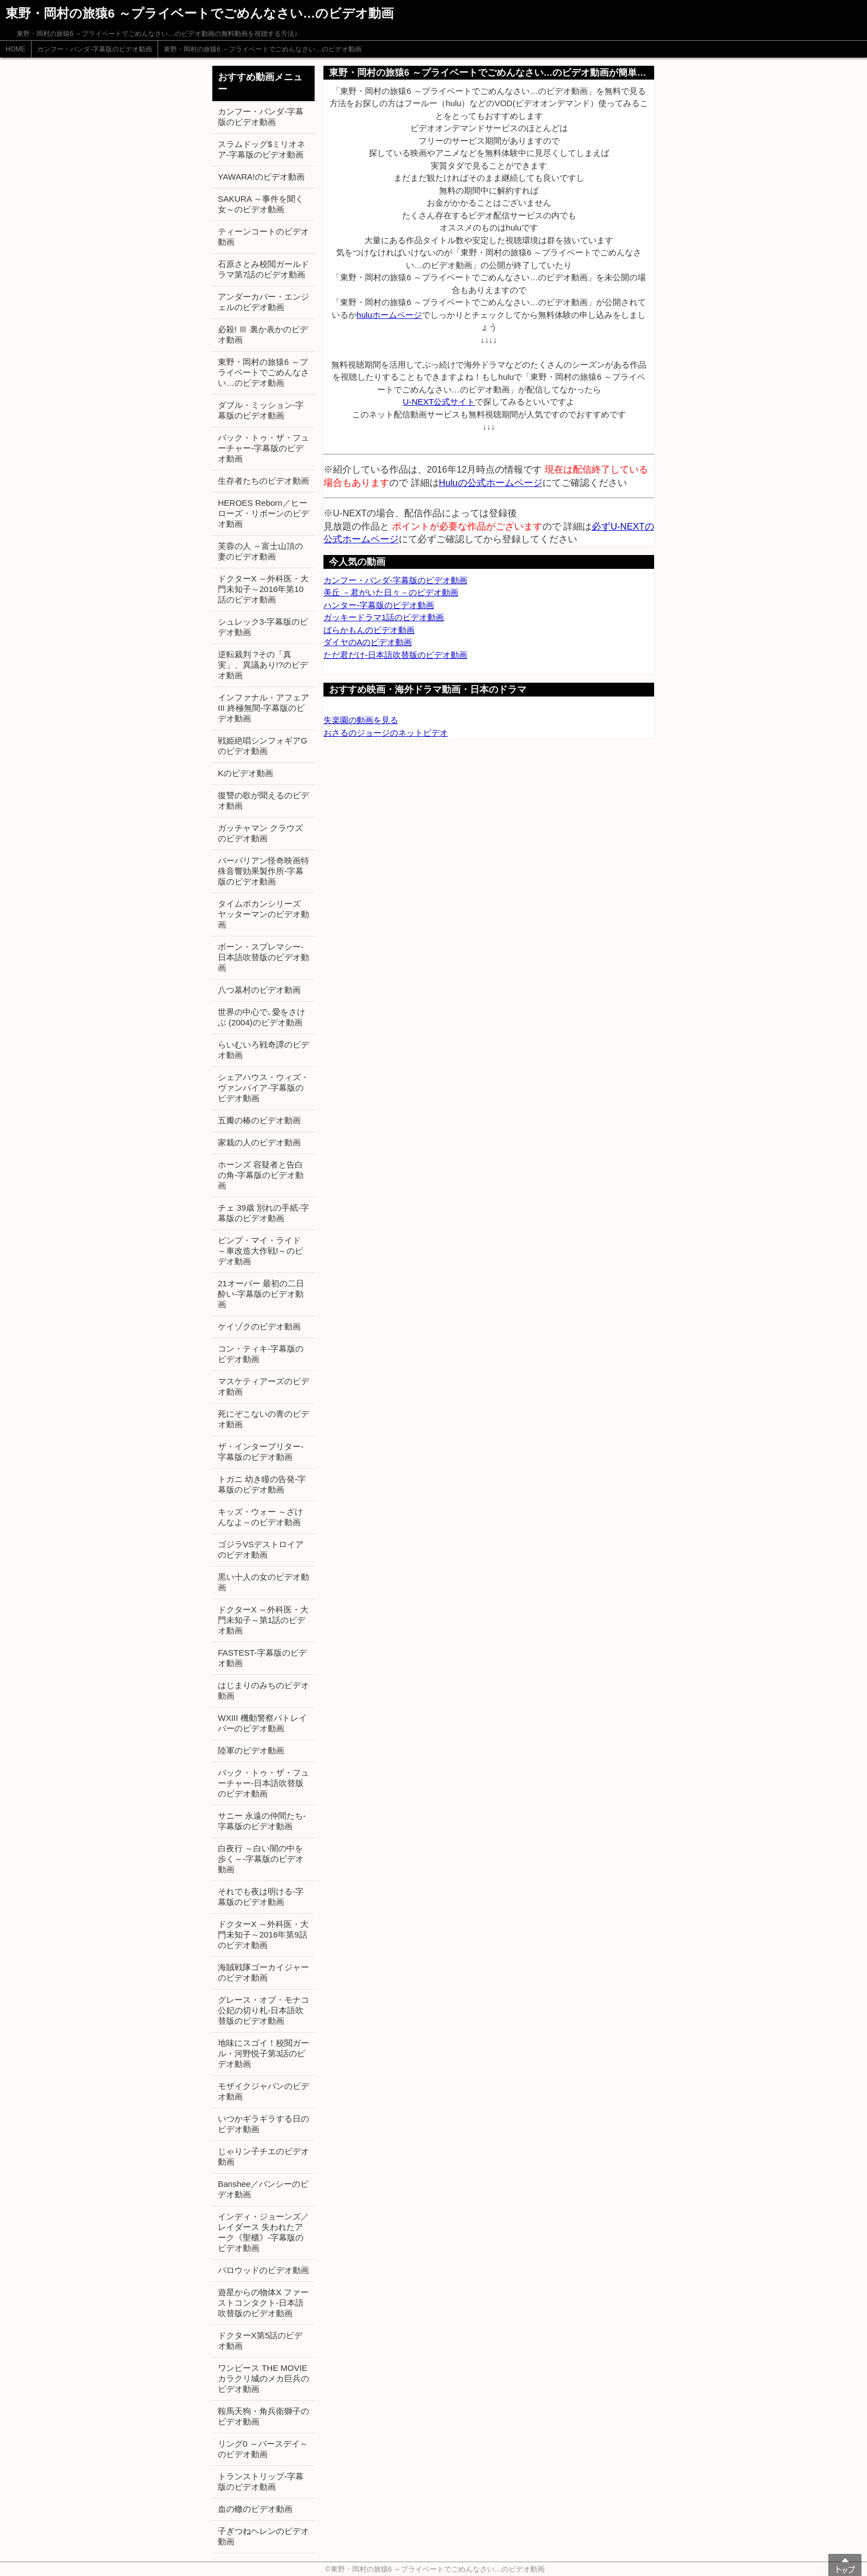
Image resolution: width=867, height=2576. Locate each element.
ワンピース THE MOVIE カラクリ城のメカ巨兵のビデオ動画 (263, 2378)
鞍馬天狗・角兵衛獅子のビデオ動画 (263, 2416)
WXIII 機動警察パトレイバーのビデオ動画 (262, 1723)
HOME (15, 49)
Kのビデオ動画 (245, 773)
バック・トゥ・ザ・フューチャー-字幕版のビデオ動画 (263, 448)
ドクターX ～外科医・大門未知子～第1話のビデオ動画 (263, 1620)
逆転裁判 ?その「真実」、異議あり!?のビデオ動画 (263, 665)
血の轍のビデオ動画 (255, 2509)
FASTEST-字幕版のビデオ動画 (262, 1658)
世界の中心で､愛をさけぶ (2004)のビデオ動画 (261, 1017)
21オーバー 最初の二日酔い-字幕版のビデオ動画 (261, 1294)
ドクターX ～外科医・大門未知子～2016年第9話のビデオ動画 (263, 1934)
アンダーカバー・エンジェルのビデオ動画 (263, 302)
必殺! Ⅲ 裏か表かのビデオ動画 (263, 334)
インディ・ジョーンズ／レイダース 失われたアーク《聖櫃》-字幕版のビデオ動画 (263, 2232)
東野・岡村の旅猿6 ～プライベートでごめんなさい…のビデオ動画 (263, 49)
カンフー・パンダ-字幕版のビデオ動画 (94, 49)
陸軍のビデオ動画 (251, 1750)
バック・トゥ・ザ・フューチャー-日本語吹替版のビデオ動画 (263, 1783)
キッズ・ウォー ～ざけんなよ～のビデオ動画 (260, 1517)
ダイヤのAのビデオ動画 (367, 642)
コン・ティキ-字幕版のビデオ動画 (261, 1354)
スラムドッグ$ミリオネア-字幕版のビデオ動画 (261, 149)
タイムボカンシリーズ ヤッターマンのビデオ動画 (263, 914)
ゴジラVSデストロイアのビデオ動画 (261, 1549)
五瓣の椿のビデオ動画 (259, 1120)
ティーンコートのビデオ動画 (263, 237)
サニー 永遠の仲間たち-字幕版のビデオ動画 (262, 1821)
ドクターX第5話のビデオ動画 (260, 2340)
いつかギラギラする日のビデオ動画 (263, 2124)
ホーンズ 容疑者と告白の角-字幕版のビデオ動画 (261, 1175)
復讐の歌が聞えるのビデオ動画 (263, 800)
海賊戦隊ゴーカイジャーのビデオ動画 (263, 1972)
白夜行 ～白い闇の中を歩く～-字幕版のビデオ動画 (261, 1859)
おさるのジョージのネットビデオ (385, 732)
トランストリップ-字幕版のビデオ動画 (261, 2481)
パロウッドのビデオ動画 (263, 2270)
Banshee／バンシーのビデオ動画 (263, 2189)
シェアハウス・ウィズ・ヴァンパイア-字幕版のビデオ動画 (263, 1087)
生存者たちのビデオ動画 (263, 480)
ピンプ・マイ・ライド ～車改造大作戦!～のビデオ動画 (260, 1250)
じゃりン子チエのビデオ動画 (263, 2156)
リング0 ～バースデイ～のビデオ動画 (263, 2449)
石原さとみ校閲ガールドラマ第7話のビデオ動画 (263, 269)
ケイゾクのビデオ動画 (259, 1326)
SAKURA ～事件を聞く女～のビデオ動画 (261, 204)
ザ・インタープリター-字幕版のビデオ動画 (261, 1452)
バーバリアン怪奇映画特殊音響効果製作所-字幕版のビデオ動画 (263, 871)
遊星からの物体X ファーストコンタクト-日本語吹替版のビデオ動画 (263, 2302)
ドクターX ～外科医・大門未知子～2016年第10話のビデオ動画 (263, 589)
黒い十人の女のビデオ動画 (263, 1582)
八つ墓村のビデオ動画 (259, 989)
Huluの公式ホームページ (490, 483)
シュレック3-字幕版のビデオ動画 (263, 627)
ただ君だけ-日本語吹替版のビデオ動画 (395, 654)
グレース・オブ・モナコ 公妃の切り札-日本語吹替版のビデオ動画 (263, 2010)
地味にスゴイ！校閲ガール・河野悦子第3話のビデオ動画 (263, 2053)
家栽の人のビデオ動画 (259, 1142)
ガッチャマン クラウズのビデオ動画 (260, 833)
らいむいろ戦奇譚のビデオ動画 (263, 1050)
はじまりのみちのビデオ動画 (263, 1690)
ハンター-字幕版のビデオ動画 (378, 605)
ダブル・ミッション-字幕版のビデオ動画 (261, 410)
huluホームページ (389, 315)
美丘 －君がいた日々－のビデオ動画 (390, 592)
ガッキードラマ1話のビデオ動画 (383, 617)
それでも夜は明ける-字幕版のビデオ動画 (261, 1897)
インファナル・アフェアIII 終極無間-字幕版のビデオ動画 (263, 708)
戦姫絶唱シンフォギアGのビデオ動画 (262, 746)
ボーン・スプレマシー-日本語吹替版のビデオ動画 (263, 957)
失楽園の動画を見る (360, 720)
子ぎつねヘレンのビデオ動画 (263, 2536)
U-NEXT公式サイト (439, 401)
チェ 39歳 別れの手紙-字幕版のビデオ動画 (263, 1213)
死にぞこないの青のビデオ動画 (263, 1419)
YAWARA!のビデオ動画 (261, 176)
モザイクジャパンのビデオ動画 (263, 2091)
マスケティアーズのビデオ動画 (263, 1386)
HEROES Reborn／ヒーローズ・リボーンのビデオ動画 (263, 513)
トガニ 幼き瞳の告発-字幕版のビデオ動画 (262, 1484)
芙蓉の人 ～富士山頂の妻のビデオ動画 (260, 551)
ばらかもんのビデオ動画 (369, 630)
